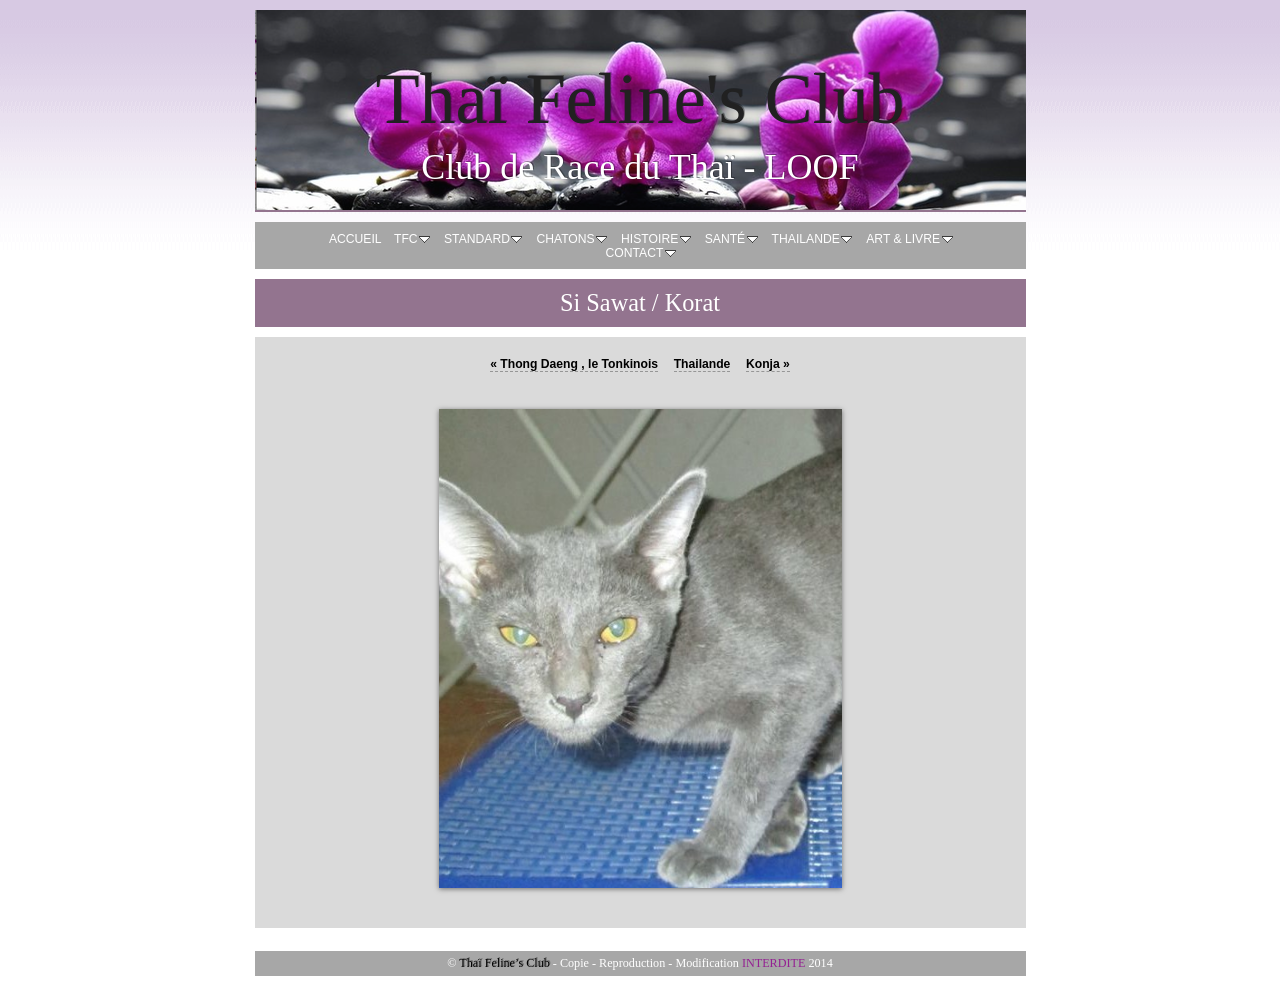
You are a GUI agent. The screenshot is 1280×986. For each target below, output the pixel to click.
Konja (768, 364)
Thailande (702, 364)
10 (730, 906)
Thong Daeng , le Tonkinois (574, 364)
